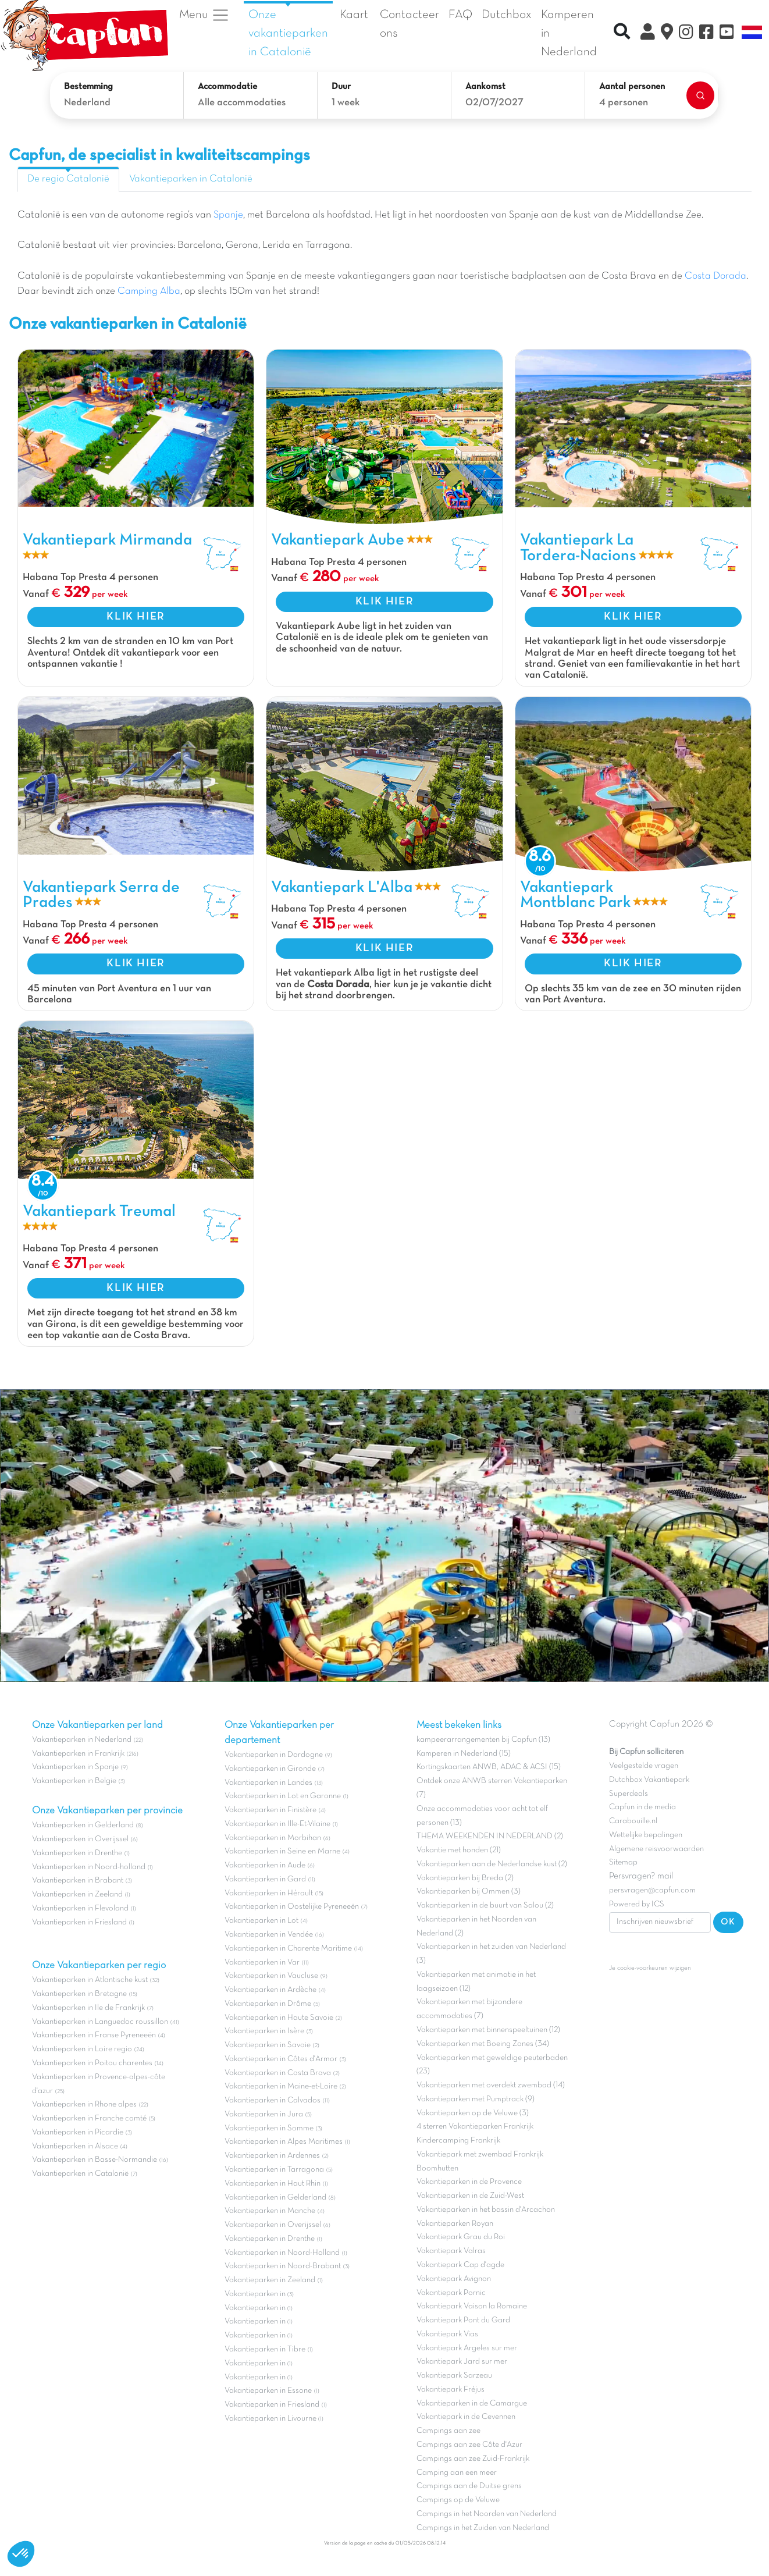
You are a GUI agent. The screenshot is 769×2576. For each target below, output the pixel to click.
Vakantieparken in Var (262, 1962)
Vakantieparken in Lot (261, 1920)
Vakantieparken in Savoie (268, 2045)
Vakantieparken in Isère (264, 2031)
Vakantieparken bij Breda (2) (465, 1878)
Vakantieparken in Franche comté (89, 2118)
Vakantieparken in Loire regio (82, 2049)
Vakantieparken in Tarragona (274, 2169)
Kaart (354, 14)
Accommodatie (227, 87)
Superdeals (628, 1794)
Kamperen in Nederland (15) (463, 1753)
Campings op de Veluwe (458, 2500)
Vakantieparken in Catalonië (190, 179)
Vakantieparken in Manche (270, 2211)
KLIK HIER (135, 616)
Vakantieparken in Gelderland (83, 1825)
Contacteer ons (409, 24)
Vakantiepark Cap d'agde (460, 2265)
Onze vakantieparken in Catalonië (288, 33)
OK (728, 1922)
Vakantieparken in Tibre (265, 2349)
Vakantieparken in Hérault (269, 1893)
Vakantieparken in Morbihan (273, 1838)
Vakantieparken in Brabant (77, 1880)
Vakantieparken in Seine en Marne (282, 1851)
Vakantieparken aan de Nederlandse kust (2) (491, 1864)
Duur (341, 87)
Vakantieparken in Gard (265, 1879)
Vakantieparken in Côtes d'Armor (281, 2059)
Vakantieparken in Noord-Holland (282, 2253)
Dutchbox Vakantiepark (649, 1780)
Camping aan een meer (456, 2473)
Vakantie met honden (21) (458, 1850)
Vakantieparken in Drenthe (77, 1853)
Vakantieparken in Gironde (270, 1769)
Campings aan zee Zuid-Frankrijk (472, 2459)
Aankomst (485, 87)
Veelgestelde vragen (643, 1766)
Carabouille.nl (633, 1821)
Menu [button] (204, 15)
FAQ (460, 14)
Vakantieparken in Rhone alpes (84, 2104)
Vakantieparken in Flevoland (80, 1908)
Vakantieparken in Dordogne (274, 1755)
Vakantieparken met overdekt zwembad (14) (490, 2085)
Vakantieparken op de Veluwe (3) (472, 2113)
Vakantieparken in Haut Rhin (273, 2183)
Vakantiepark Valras (451, 2251)
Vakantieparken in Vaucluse (271, 1976)
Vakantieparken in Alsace (75, 2146)
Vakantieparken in (256, 2294)
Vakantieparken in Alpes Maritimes (284, 2142)
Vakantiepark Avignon (453, 2279)
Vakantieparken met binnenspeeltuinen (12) (488, 2030)
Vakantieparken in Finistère (270, 1810)
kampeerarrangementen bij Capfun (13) (483, 1740)
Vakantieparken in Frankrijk (78, 1753)
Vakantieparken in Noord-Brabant (283, 2266)
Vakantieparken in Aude (265, 1865)
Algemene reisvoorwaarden (656, 1849)
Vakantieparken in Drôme (268, 2004)
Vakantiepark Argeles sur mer (466, 2348)
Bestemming (88, 87)
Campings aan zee (448, 2431)
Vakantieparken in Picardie (77, 2132)
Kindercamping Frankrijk (458, 2140)
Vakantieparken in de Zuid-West (470, 2196)
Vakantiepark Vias (447, 2334)
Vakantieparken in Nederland (81, 1740)
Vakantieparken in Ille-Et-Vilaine (277, 1824)
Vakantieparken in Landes (268, 1783)
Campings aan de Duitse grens (469, 2486)
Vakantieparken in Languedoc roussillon (100, 2022)
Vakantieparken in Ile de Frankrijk (88, 2008)
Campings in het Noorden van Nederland (486, 2514)
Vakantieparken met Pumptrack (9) (475, 2099)
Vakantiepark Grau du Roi (460, 2237)
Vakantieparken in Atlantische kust (90, 1980)
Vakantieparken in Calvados (273, 2100)
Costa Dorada (715, 276)
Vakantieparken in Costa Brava (278, 2073)
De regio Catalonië (68, 179)
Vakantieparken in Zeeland (77, 1894)
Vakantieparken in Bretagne (79, 1994)
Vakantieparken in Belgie (74, 1781)
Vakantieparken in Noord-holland (88, 1867)
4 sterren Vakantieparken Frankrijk (474, 2126)
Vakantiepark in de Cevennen (465, 2417)
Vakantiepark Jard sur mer (461, 2361)
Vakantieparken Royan (454, 2224)
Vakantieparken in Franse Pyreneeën (94, 2035)
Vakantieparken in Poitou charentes (92, 2063)
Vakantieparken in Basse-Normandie (94, 2160)
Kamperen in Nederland (569, 33)
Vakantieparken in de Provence (469, 2182)
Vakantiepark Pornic (451, 2293)
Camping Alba (149, 291)
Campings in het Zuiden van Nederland (482, 2528)
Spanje (228, 215)
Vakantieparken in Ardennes (272, 2155)
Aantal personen (632, 87)
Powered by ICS (636, 1904)
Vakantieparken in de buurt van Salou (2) (485, 1905)
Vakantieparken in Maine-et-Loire (281, 2086)
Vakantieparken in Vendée (269, 1934)
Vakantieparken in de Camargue (471, 2403)
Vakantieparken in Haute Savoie (279, 2018)
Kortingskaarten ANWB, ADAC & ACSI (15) (488, 1767)
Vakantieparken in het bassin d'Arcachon (485, 2210)
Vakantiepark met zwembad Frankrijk (479, 2154)
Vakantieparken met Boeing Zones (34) (482, 2044)
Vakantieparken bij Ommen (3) (468, 1891)
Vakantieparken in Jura (264, 2114)
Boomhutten (437, 2168)
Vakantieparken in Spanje (75, 1767)
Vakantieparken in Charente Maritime (288, 1948)
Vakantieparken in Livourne (271, 2418)
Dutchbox (507, 14)
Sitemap (623, 1862)
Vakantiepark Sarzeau (454, 2375)
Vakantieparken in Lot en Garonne (283, 1796)
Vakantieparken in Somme (269, 2128)
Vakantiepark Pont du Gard (463, 2320)
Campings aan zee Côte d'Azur (469, 2445)
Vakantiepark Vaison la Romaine (471, 2306)
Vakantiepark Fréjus (450, 2389)
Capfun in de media (642, 1807)
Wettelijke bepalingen (645, 1835)
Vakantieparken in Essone (268, 2390)
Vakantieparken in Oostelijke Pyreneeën (292, 1906)
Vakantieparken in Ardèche (270, 1990)
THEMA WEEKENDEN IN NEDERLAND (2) (489, 1836)
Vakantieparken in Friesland (79, 1922)
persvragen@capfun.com (652, 1890)
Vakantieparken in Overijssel (80, 1839)
